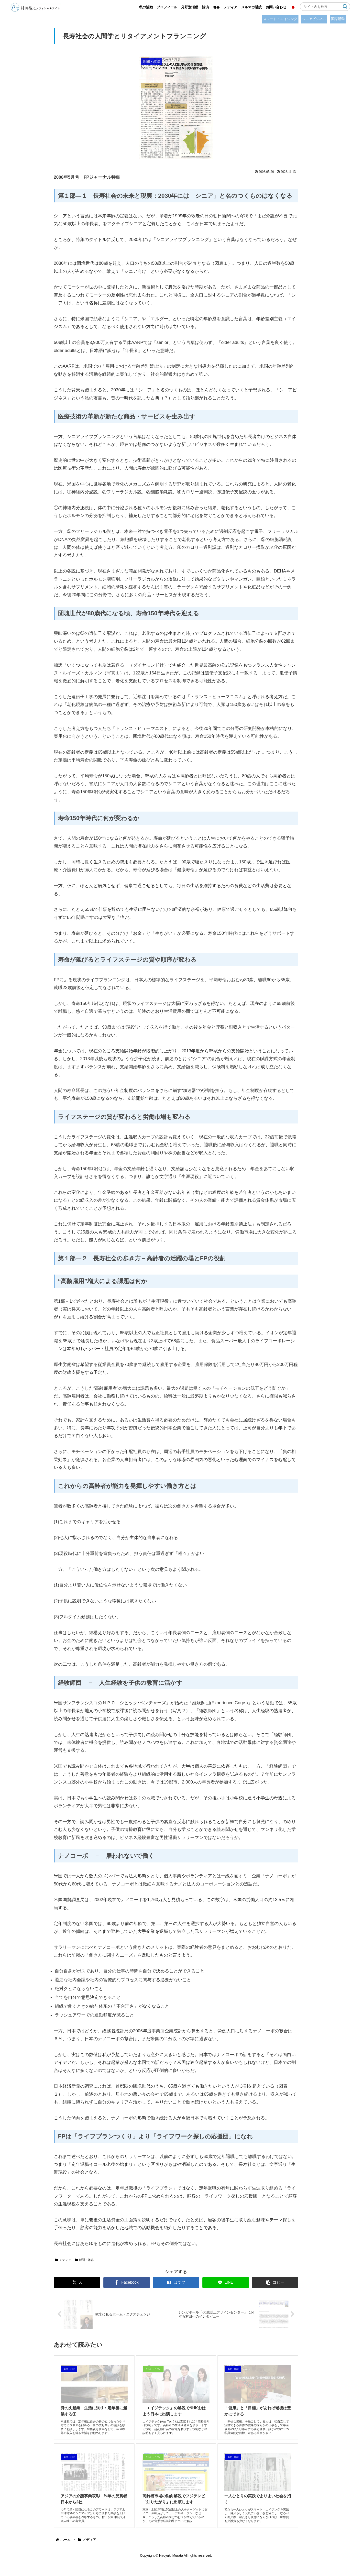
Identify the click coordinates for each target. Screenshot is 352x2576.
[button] (345, 6)
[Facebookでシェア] (126, 2282)
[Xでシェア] (77, 2282)
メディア (63, 2260)
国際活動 (338, 19)
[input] (325, 6)
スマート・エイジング (280, 19)
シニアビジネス (314, 19)
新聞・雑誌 (84, 2260)
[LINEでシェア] (225, 2282)
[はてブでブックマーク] (176, 2282)
